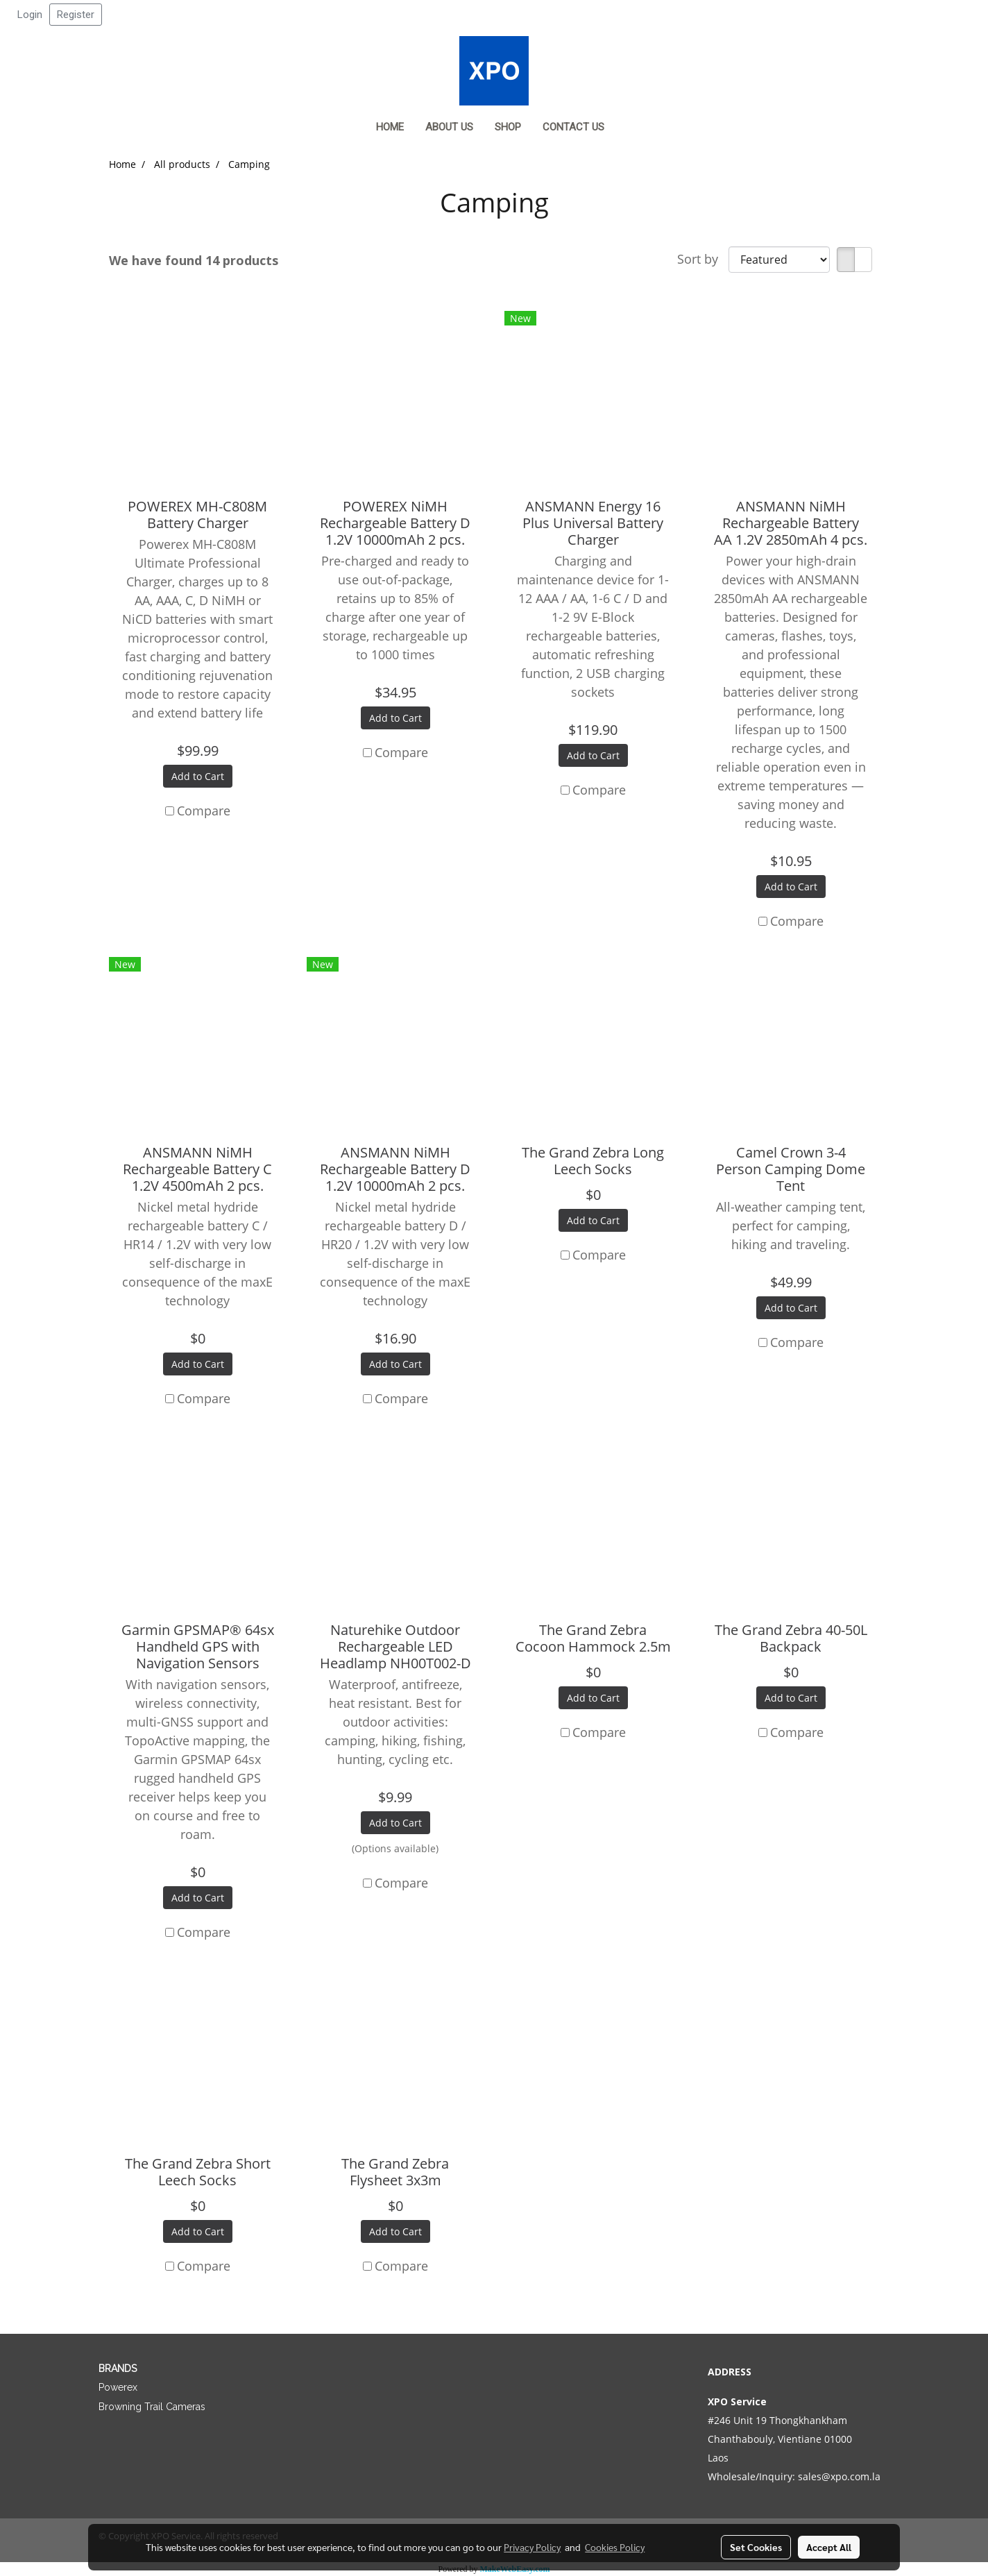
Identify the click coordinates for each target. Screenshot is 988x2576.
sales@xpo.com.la (839, 2476)
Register (75, 14)
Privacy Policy (532, 2547)
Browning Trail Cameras (152, 2406)
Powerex (118, 2387)
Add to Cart (197, 776)
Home (390, 127)
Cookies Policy (615, 2547)
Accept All (828, 2547)
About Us (449, 127)
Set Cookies (756, 2547)
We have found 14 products (193, 260)
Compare (203, 810)
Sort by (703, 259)
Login (29, 14)
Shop (508, 127)
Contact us (573, 127)
